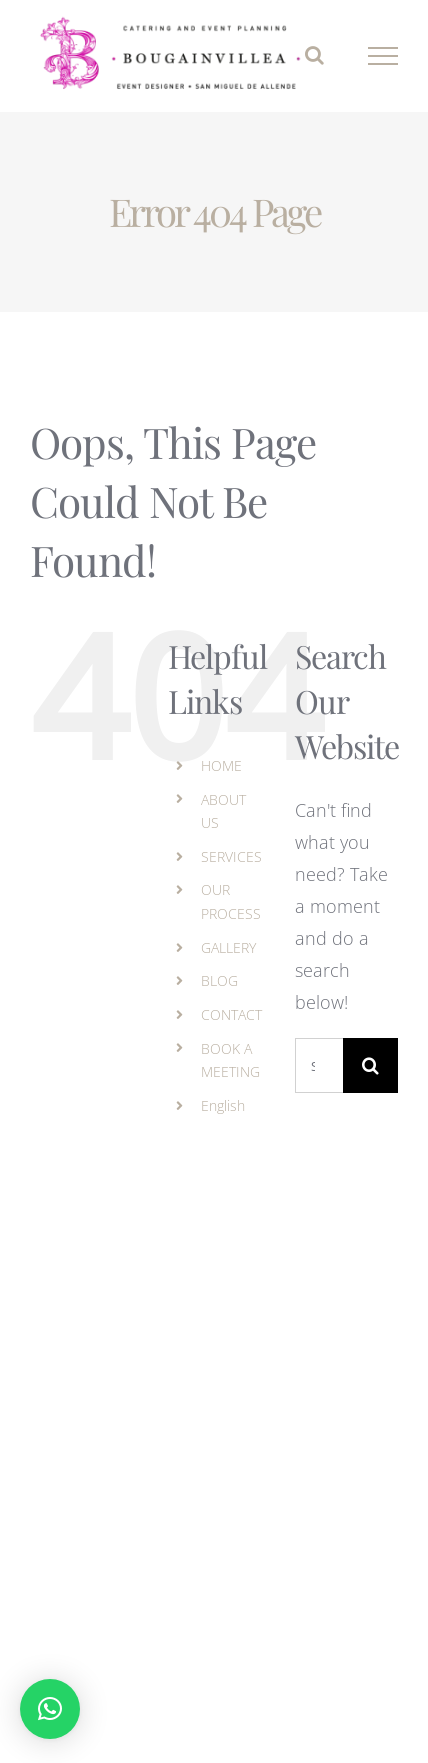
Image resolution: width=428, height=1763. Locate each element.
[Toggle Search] (314, 55)
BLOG (219, 980)
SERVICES (231, 856)
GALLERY (228, 947)
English (223, 1105)
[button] (50, 1709)
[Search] (370, 1065)
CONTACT (231, 1014)
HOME (221, 765)
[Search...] (319, 1065)
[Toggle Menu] (383, 56)
